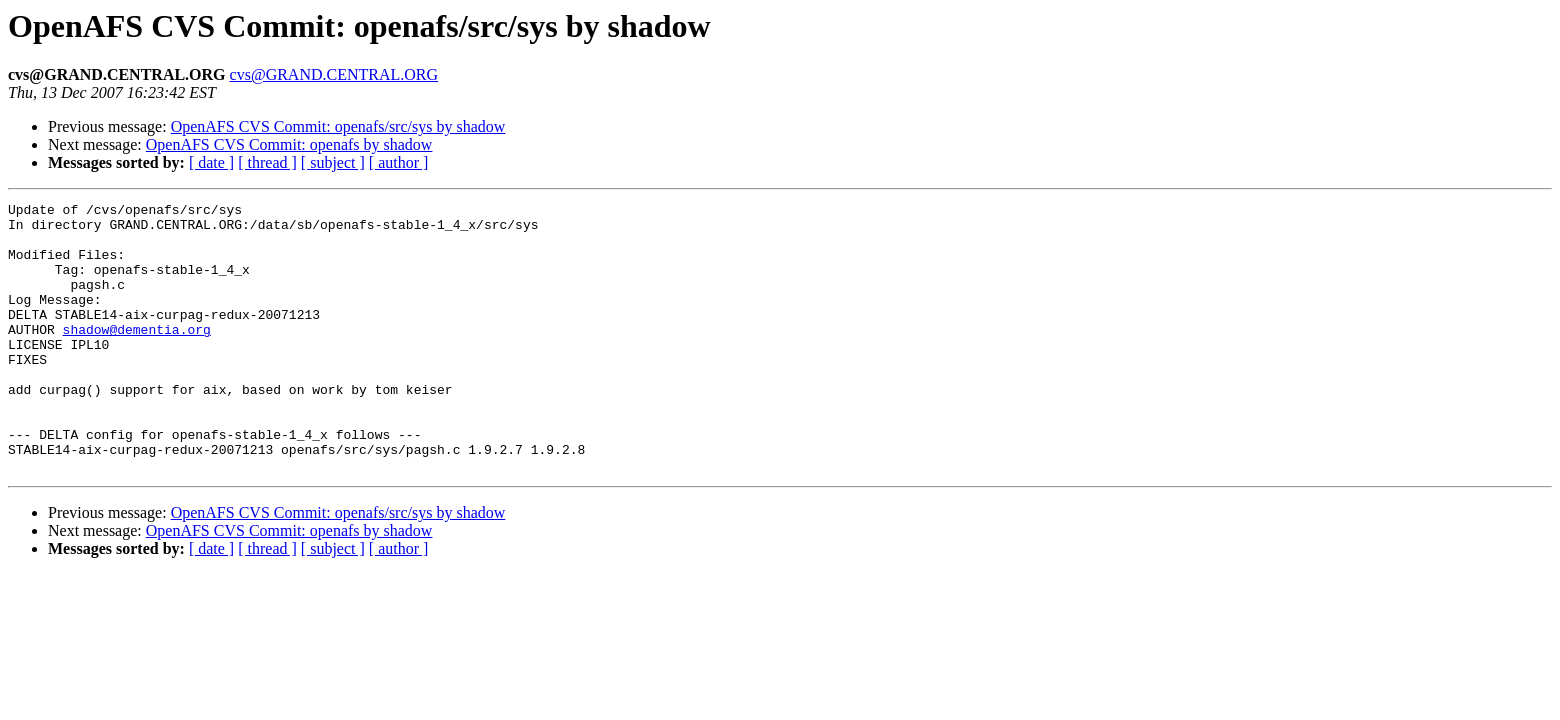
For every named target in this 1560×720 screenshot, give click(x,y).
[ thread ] (267, 162)
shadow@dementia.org (137, 356)
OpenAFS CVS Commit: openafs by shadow (289, 144)
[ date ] (211, 162)
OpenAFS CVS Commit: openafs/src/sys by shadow (338, 126)
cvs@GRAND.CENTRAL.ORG (334, 74)
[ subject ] (333, 162)
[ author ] (399, 162)
